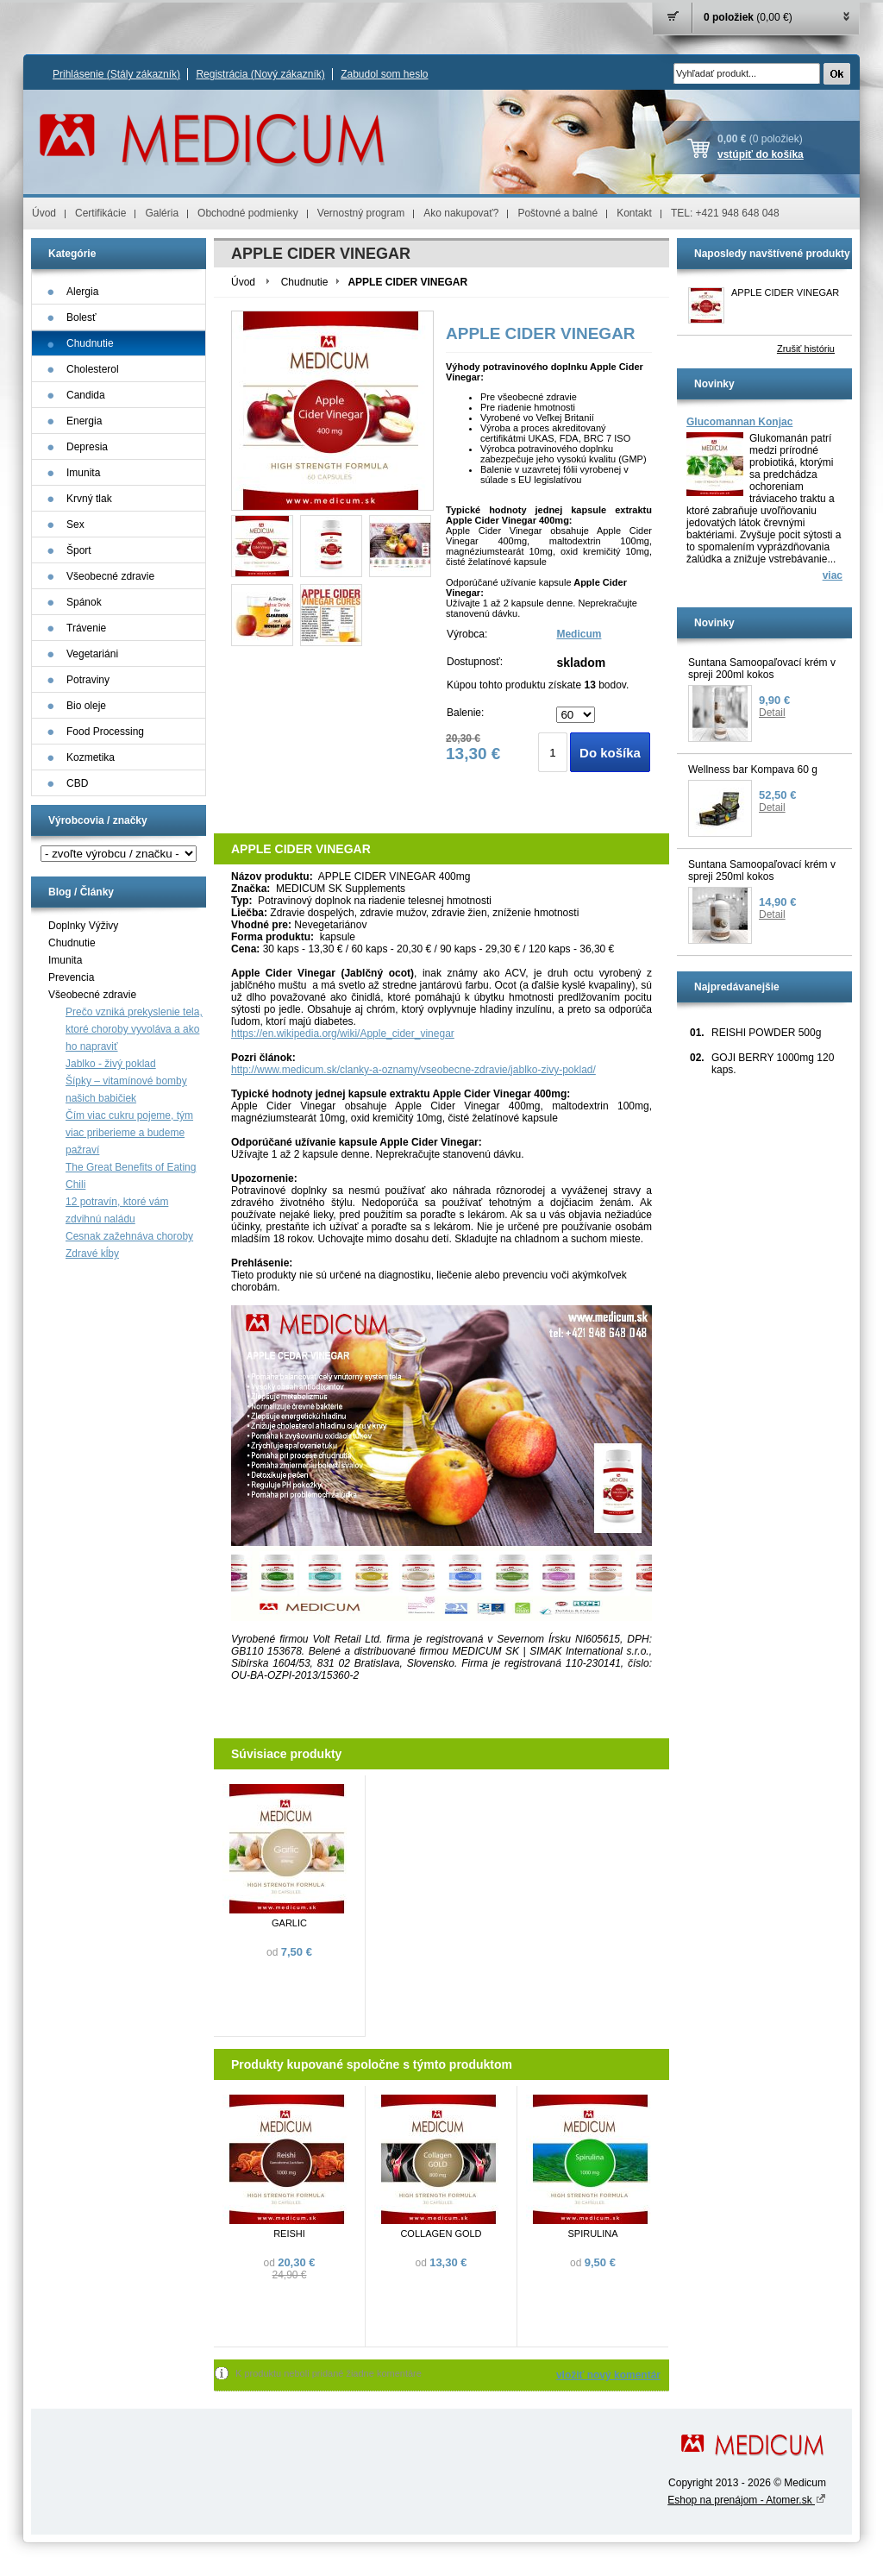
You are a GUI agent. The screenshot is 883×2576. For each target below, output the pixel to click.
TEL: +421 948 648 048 (725, 213)
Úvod (44, 213)
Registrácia (260, 74)
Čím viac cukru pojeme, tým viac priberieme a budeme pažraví (129, 1132)
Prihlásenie (116, 74)
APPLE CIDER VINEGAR (785, 292)
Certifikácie (100, 213)
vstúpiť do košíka (760, 154)
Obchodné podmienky (247, 213)
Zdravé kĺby (92, 1253)
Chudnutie (72, 943)
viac (832, 575)
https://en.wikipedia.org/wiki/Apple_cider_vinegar (342, 1033)
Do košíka (610, 752)
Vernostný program (360, 213)
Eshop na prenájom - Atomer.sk (746, 2500)
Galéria (161, 213)
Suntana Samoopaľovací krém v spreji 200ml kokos (762, 669)
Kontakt (634, 213)
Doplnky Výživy (83, 926)
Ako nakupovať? (460, 213)
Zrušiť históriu (806, 348)
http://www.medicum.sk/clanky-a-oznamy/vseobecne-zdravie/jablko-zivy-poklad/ (413, 1070)
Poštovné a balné (557, 213)
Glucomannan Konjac (739, 422)
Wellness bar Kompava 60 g (752, 769)
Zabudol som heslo (384, 74)
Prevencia (71, 977)
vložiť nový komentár (608, 2375)
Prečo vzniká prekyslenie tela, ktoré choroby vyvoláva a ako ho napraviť (134, 1029)
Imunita (65, 960)
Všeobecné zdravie (92, 995)
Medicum (578, 634)
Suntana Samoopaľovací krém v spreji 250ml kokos (762, 870)
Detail (772, 713)
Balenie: (465, 713)
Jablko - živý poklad (111, 1064)
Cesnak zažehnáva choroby (129, 1236)
